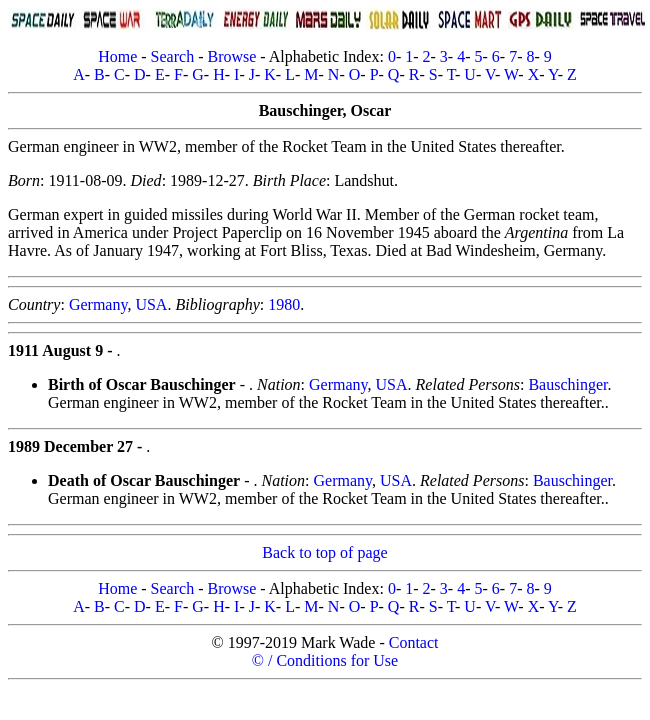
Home (117, 56)
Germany (98, 304)
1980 (284, 304)
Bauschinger (567, 384)
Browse (231, 56)
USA (151, 304)
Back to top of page (324, 552)
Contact (414, 642)
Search (173, 56)
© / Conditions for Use (325, 660)
